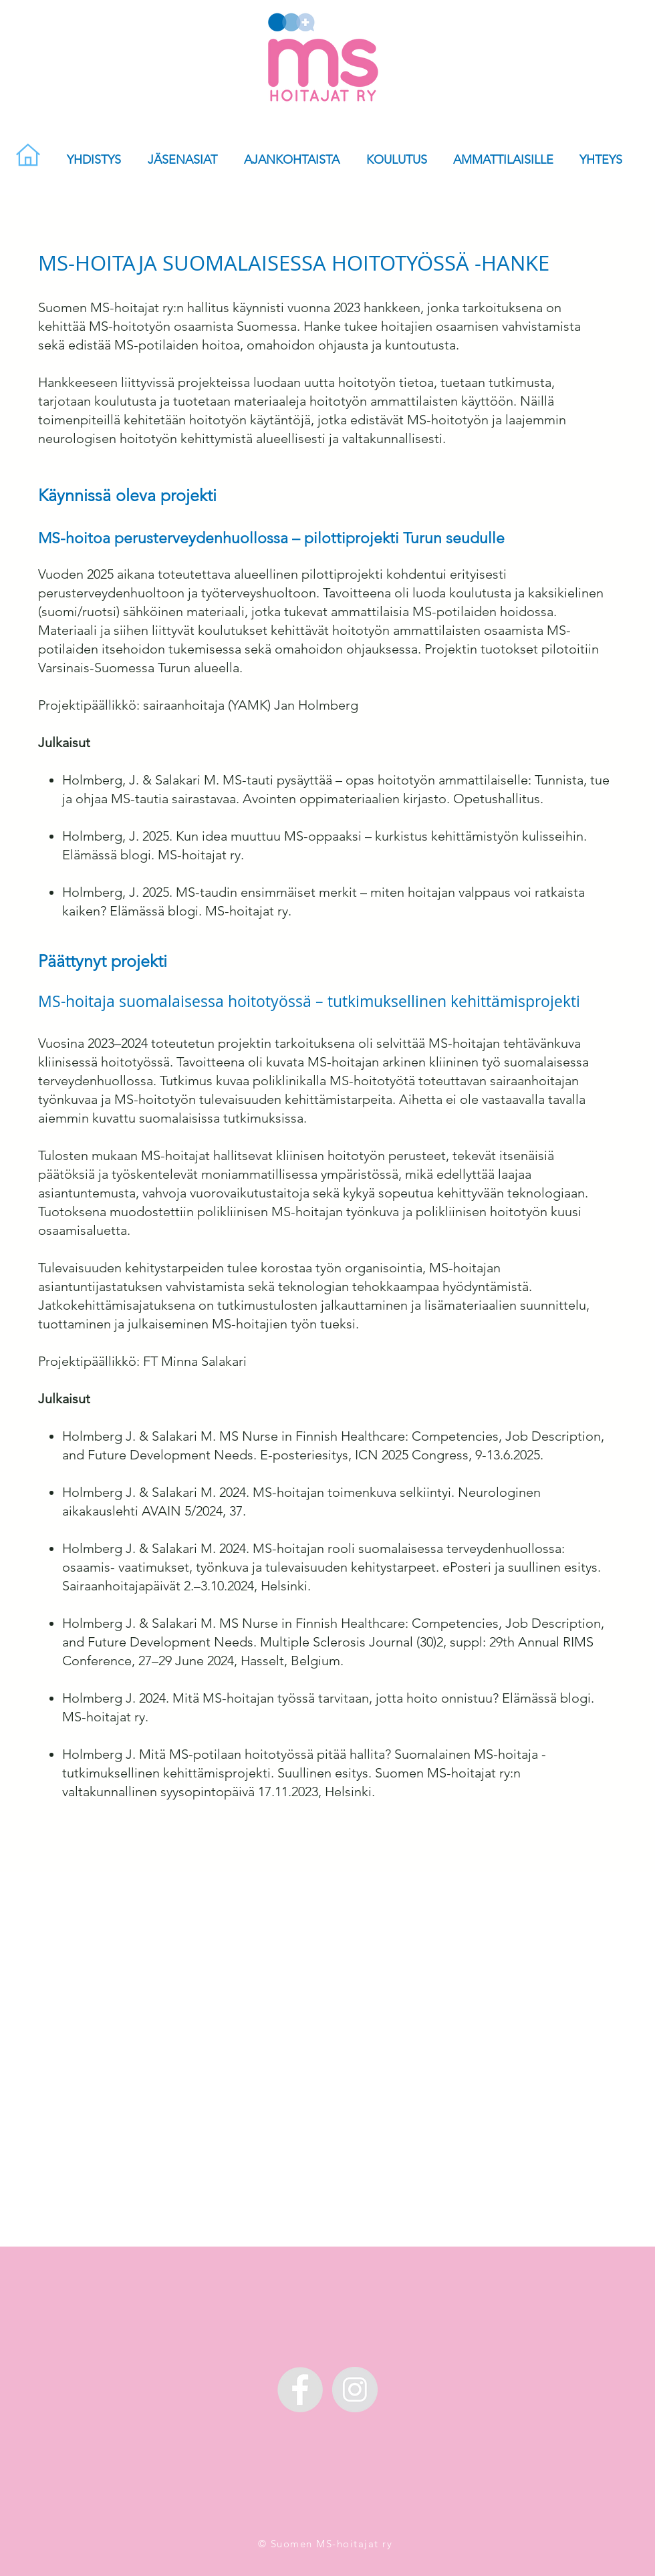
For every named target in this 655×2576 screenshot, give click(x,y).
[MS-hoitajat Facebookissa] (300, 2389)
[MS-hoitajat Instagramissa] (355, 2389)
